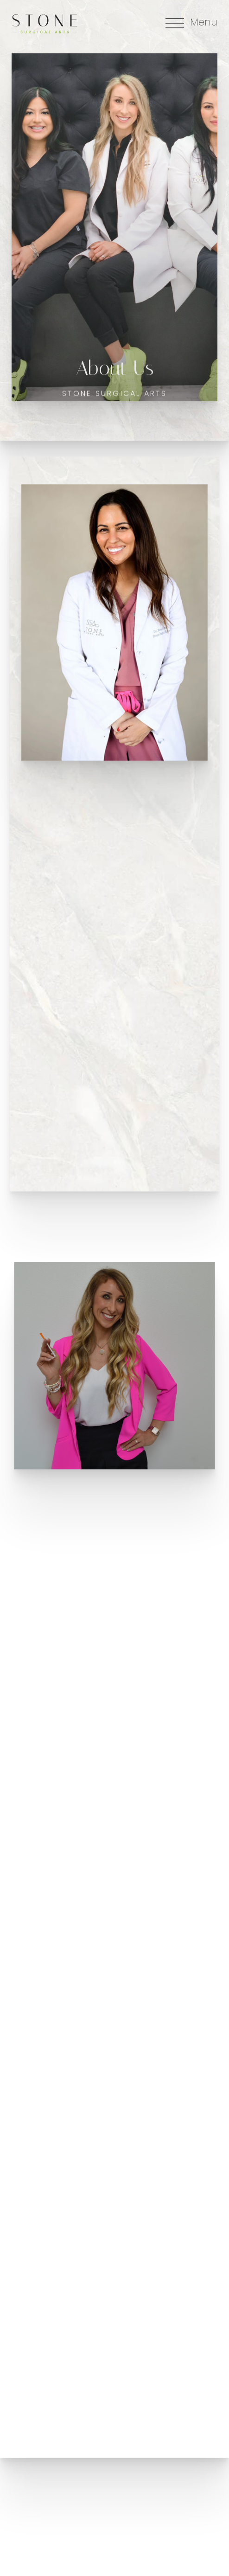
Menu (203, 23)
